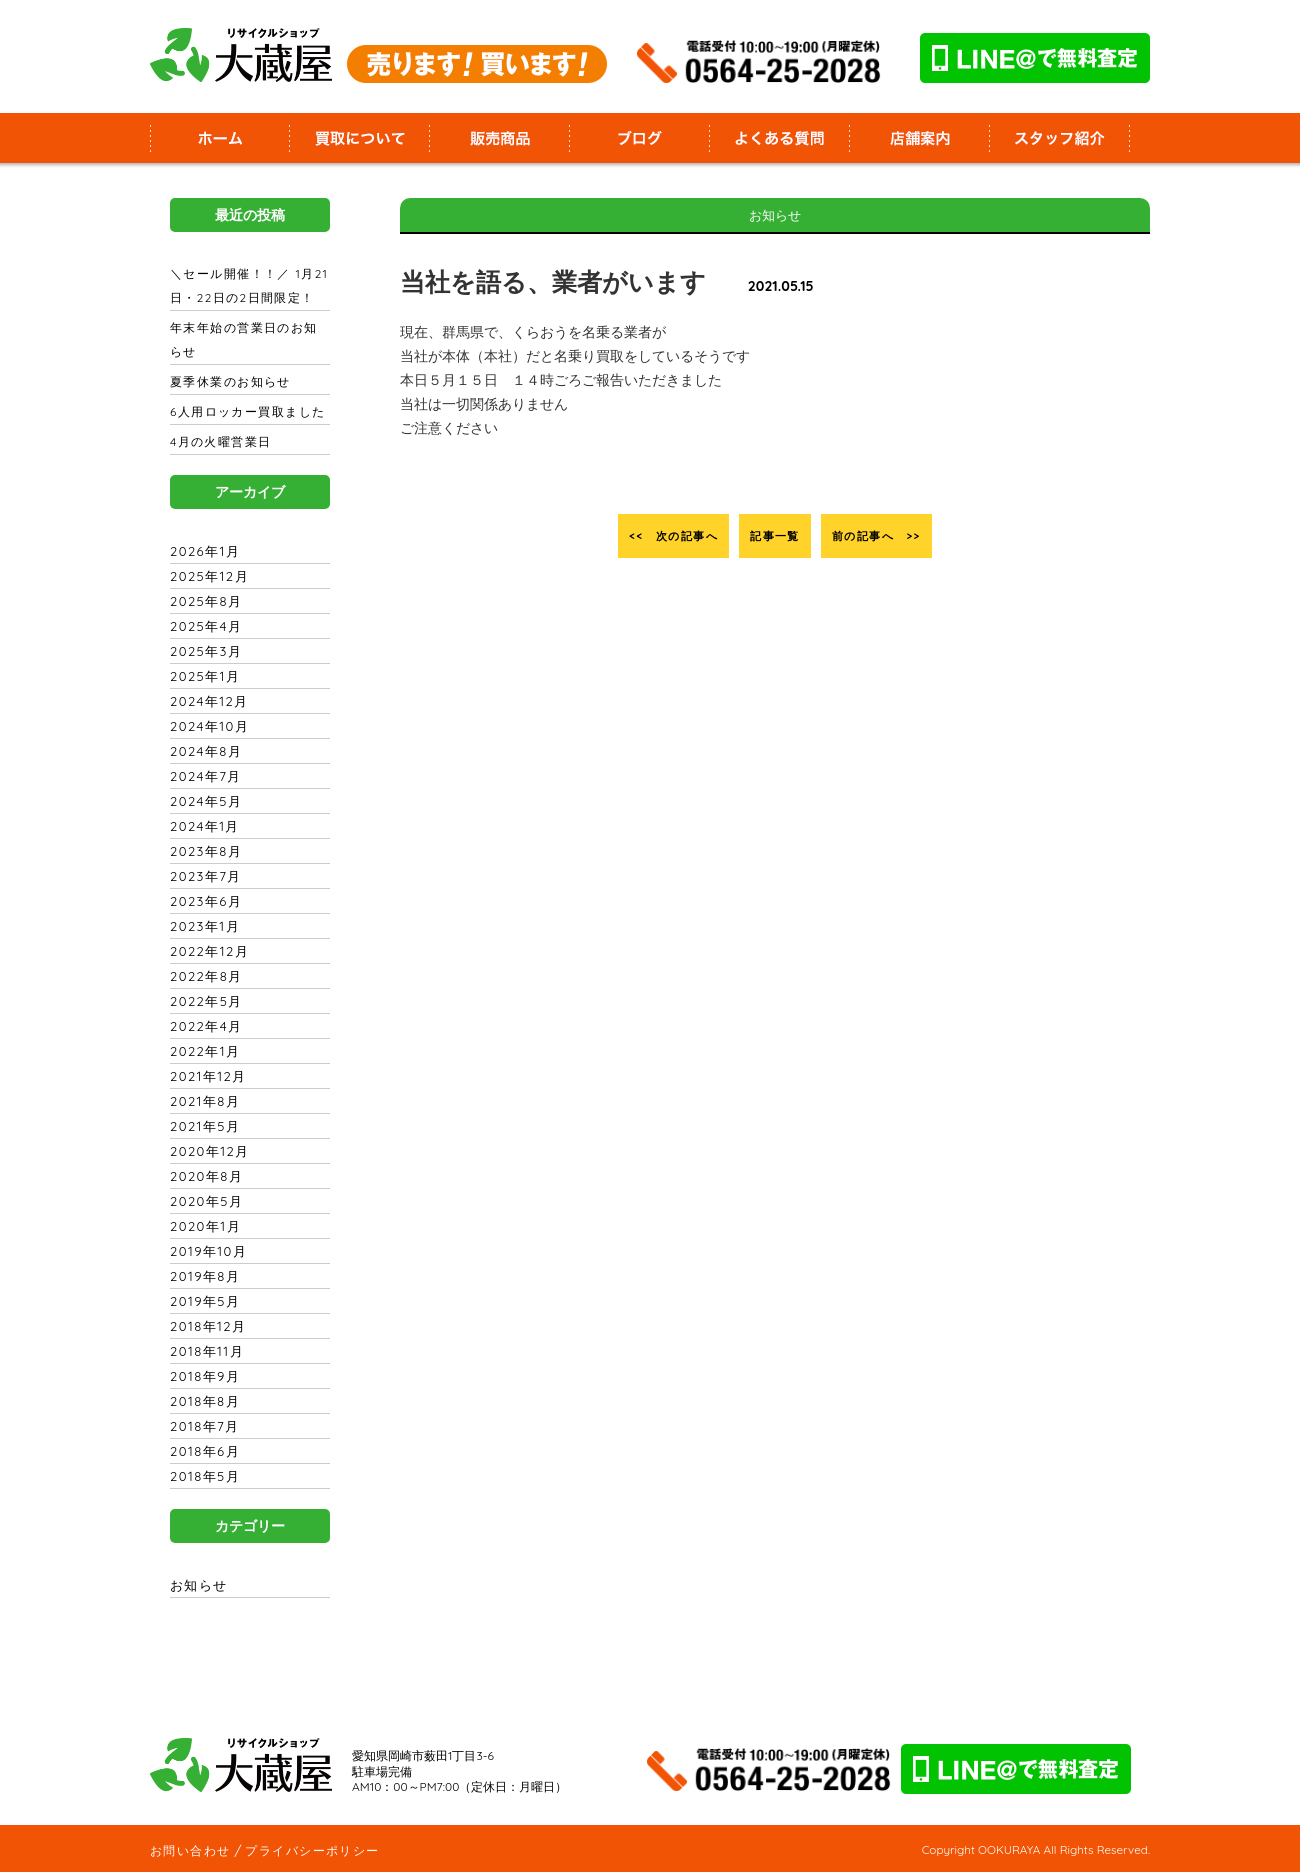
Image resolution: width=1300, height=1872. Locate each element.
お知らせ (198, 1585)
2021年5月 (202, 1126)
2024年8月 (203, 751)
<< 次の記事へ (647, 536)
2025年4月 (203, 626)
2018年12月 (205, 1326)
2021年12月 (205, 1076)
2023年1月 (202, 926)
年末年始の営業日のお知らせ (248, 340)
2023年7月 (203, 876)
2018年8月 (202, 1401)
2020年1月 (202, 1226)
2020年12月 (206, 1151)
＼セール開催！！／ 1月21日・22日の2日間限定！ (245, 286)
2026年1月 (202, 551)
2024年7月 (203, 776)
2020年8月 (204, 1176)
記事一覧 (775, 536)
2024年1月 (202, 826)
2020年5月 (204, 1201)
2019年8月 (202, 1276)
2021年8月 (202, 1101)
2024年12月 (206, 701)
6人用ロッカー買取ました (245, 412)
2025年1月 (202, 676)
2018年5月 (202, 1476)
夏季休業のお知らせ (228, 382)
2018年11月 (203, 1351)
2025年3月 (203, 651)
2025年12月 (206, 576)
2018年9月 (202, 1376)
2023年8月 (203, 851)
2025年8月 (203, 601)
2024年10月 (206, 726)
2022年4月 (203, 1026)
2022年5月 (203, 1001)
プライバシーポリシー (308, 1850)
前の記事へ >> (902, 536)
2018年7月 (202, 1426)
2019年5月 (202, 1301)
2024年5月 (203, 801)
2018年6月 (202, 1451)
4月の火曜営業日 (219, 442)
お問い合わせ (189, 1850)
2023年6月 (203, 901)
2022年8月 (203, 976)
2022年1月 (202, 1051)
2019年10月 (205, 1251)
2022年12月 (206, 951)
